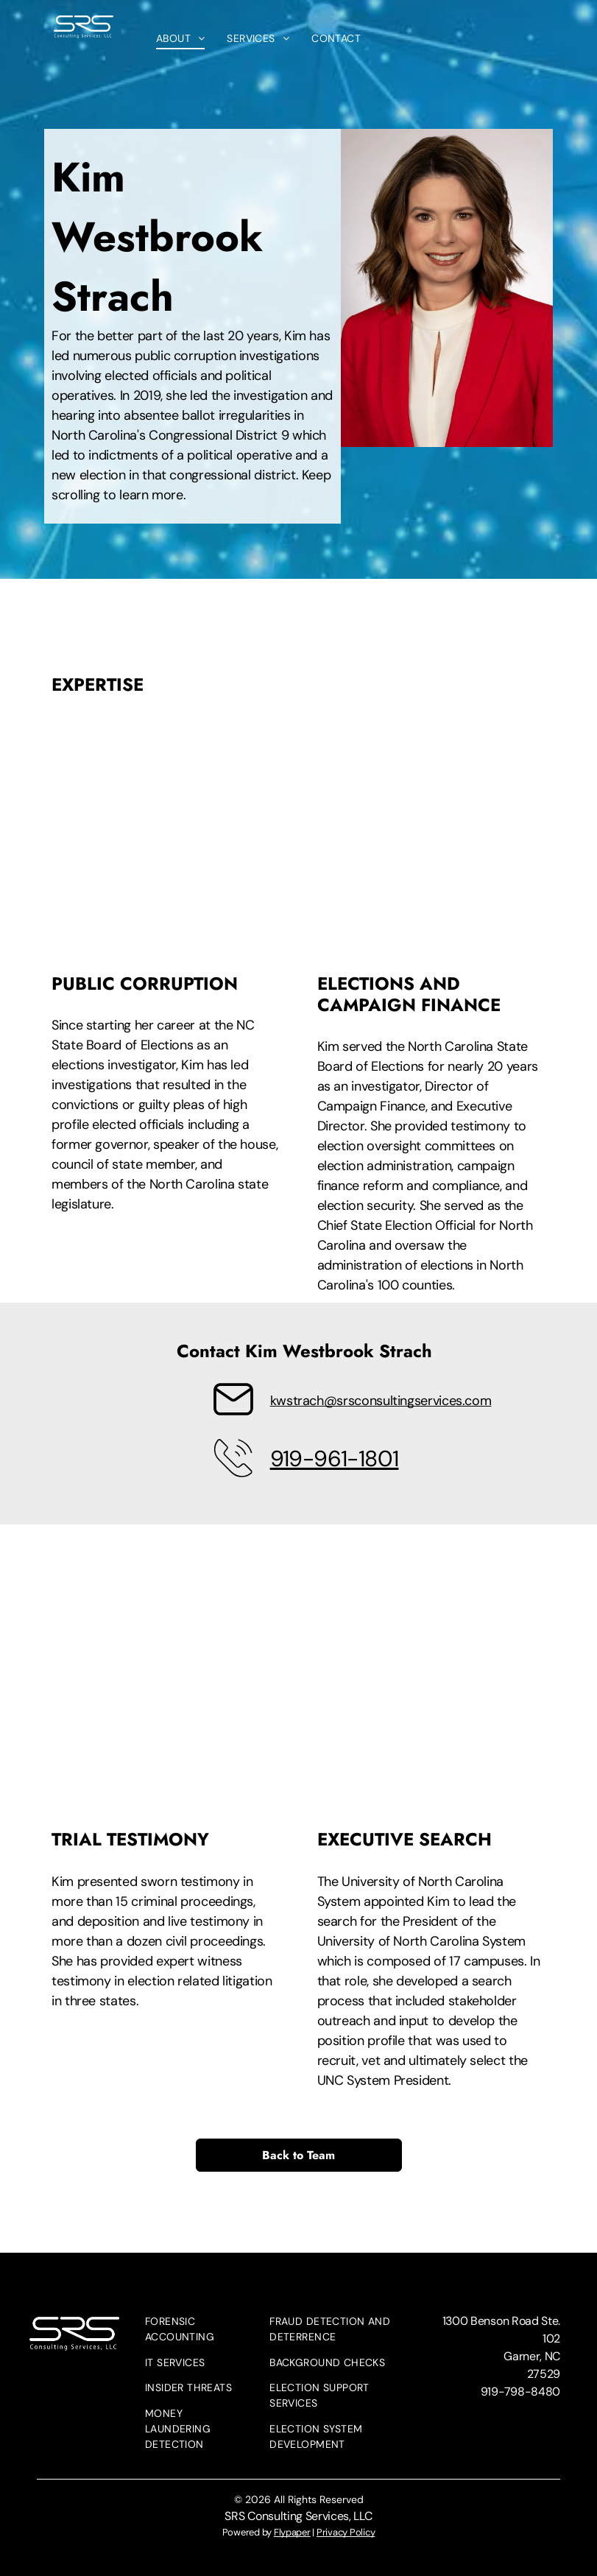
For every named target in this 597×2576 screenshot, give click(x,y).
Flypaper (292, 2532)
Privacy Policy (346, 2532)
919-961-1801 (334, 1458)
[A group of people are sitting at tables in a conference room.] (166, 1693)
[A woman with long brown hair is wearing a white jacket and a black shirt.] (431, 1693)
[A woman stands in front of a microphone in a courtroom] (431, 838)
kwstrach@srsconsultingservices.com (381, 1401)
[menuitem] (180, 38)
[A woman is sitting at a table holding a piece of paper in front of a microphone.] (166, 838)
